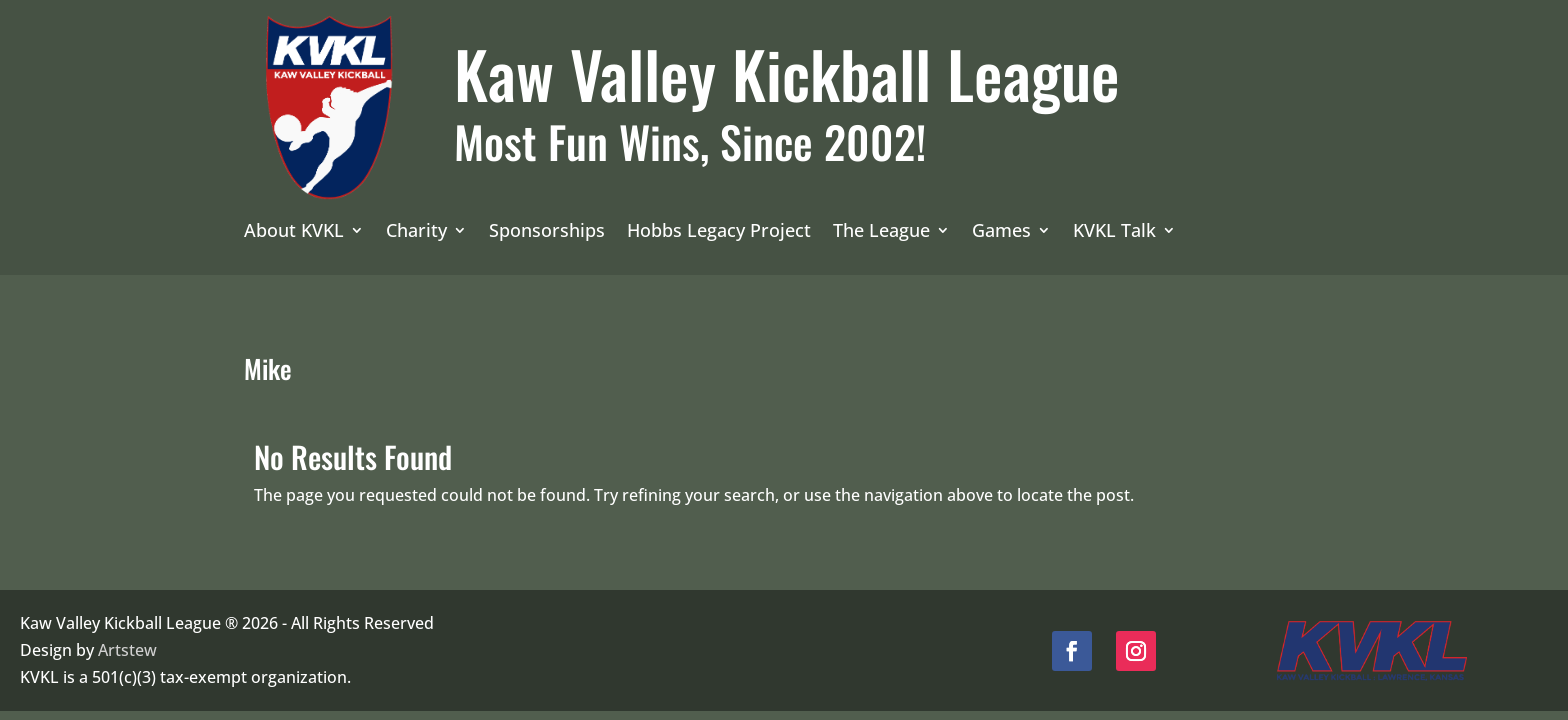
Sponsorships (547, 232)
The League (881, 232)
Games (1001, 232)
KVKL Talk (1114, 232)
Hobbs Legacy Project (719, 232)
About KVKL (294, 232)
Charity (416, 232)
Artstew (127, 650)
